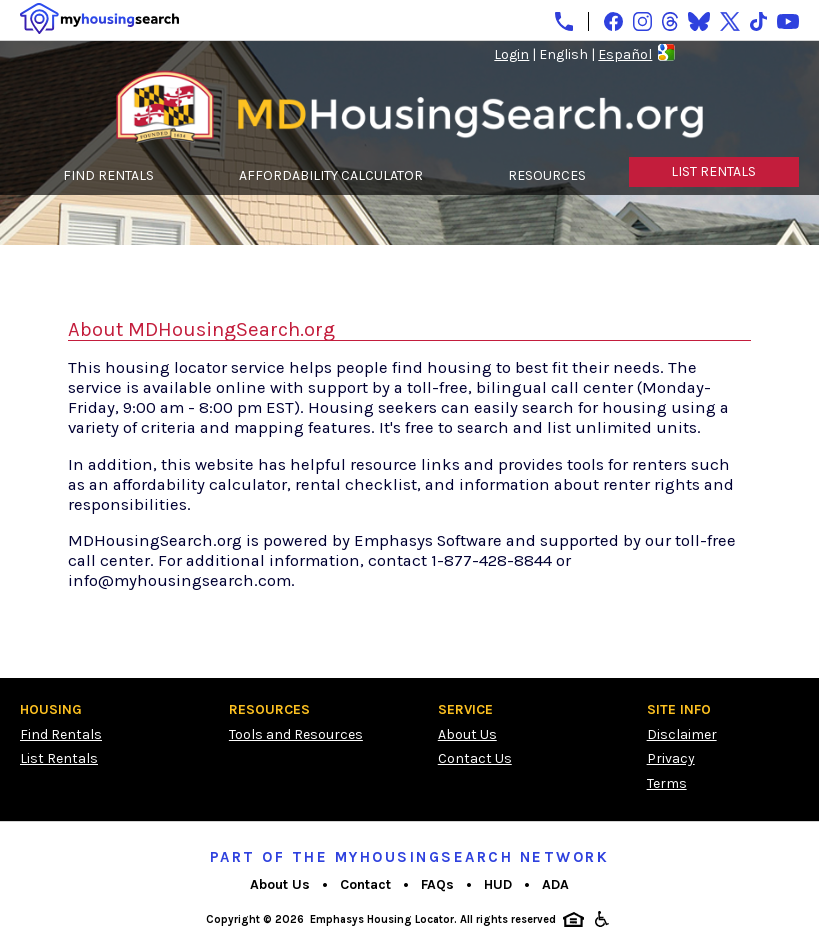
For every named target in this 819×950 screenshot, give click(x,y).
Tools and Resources (296, 734)
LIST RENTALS (713, 171)
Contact (365, 884)
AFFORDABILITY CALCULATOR (331, 175)
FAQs (437, 884)
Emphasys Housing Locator (382, 919)
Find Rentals (61, 734)
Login (511, 54)
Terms (667, 783)
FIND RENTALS (108, 175)
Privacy (671, 758)
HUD (498, 884)
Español (625, 54)
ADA (555, 884)
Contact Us (475, 758)
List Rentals (59, 758)
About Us (467, 734)
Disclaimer (682, 734)
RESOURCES (547, 175)
